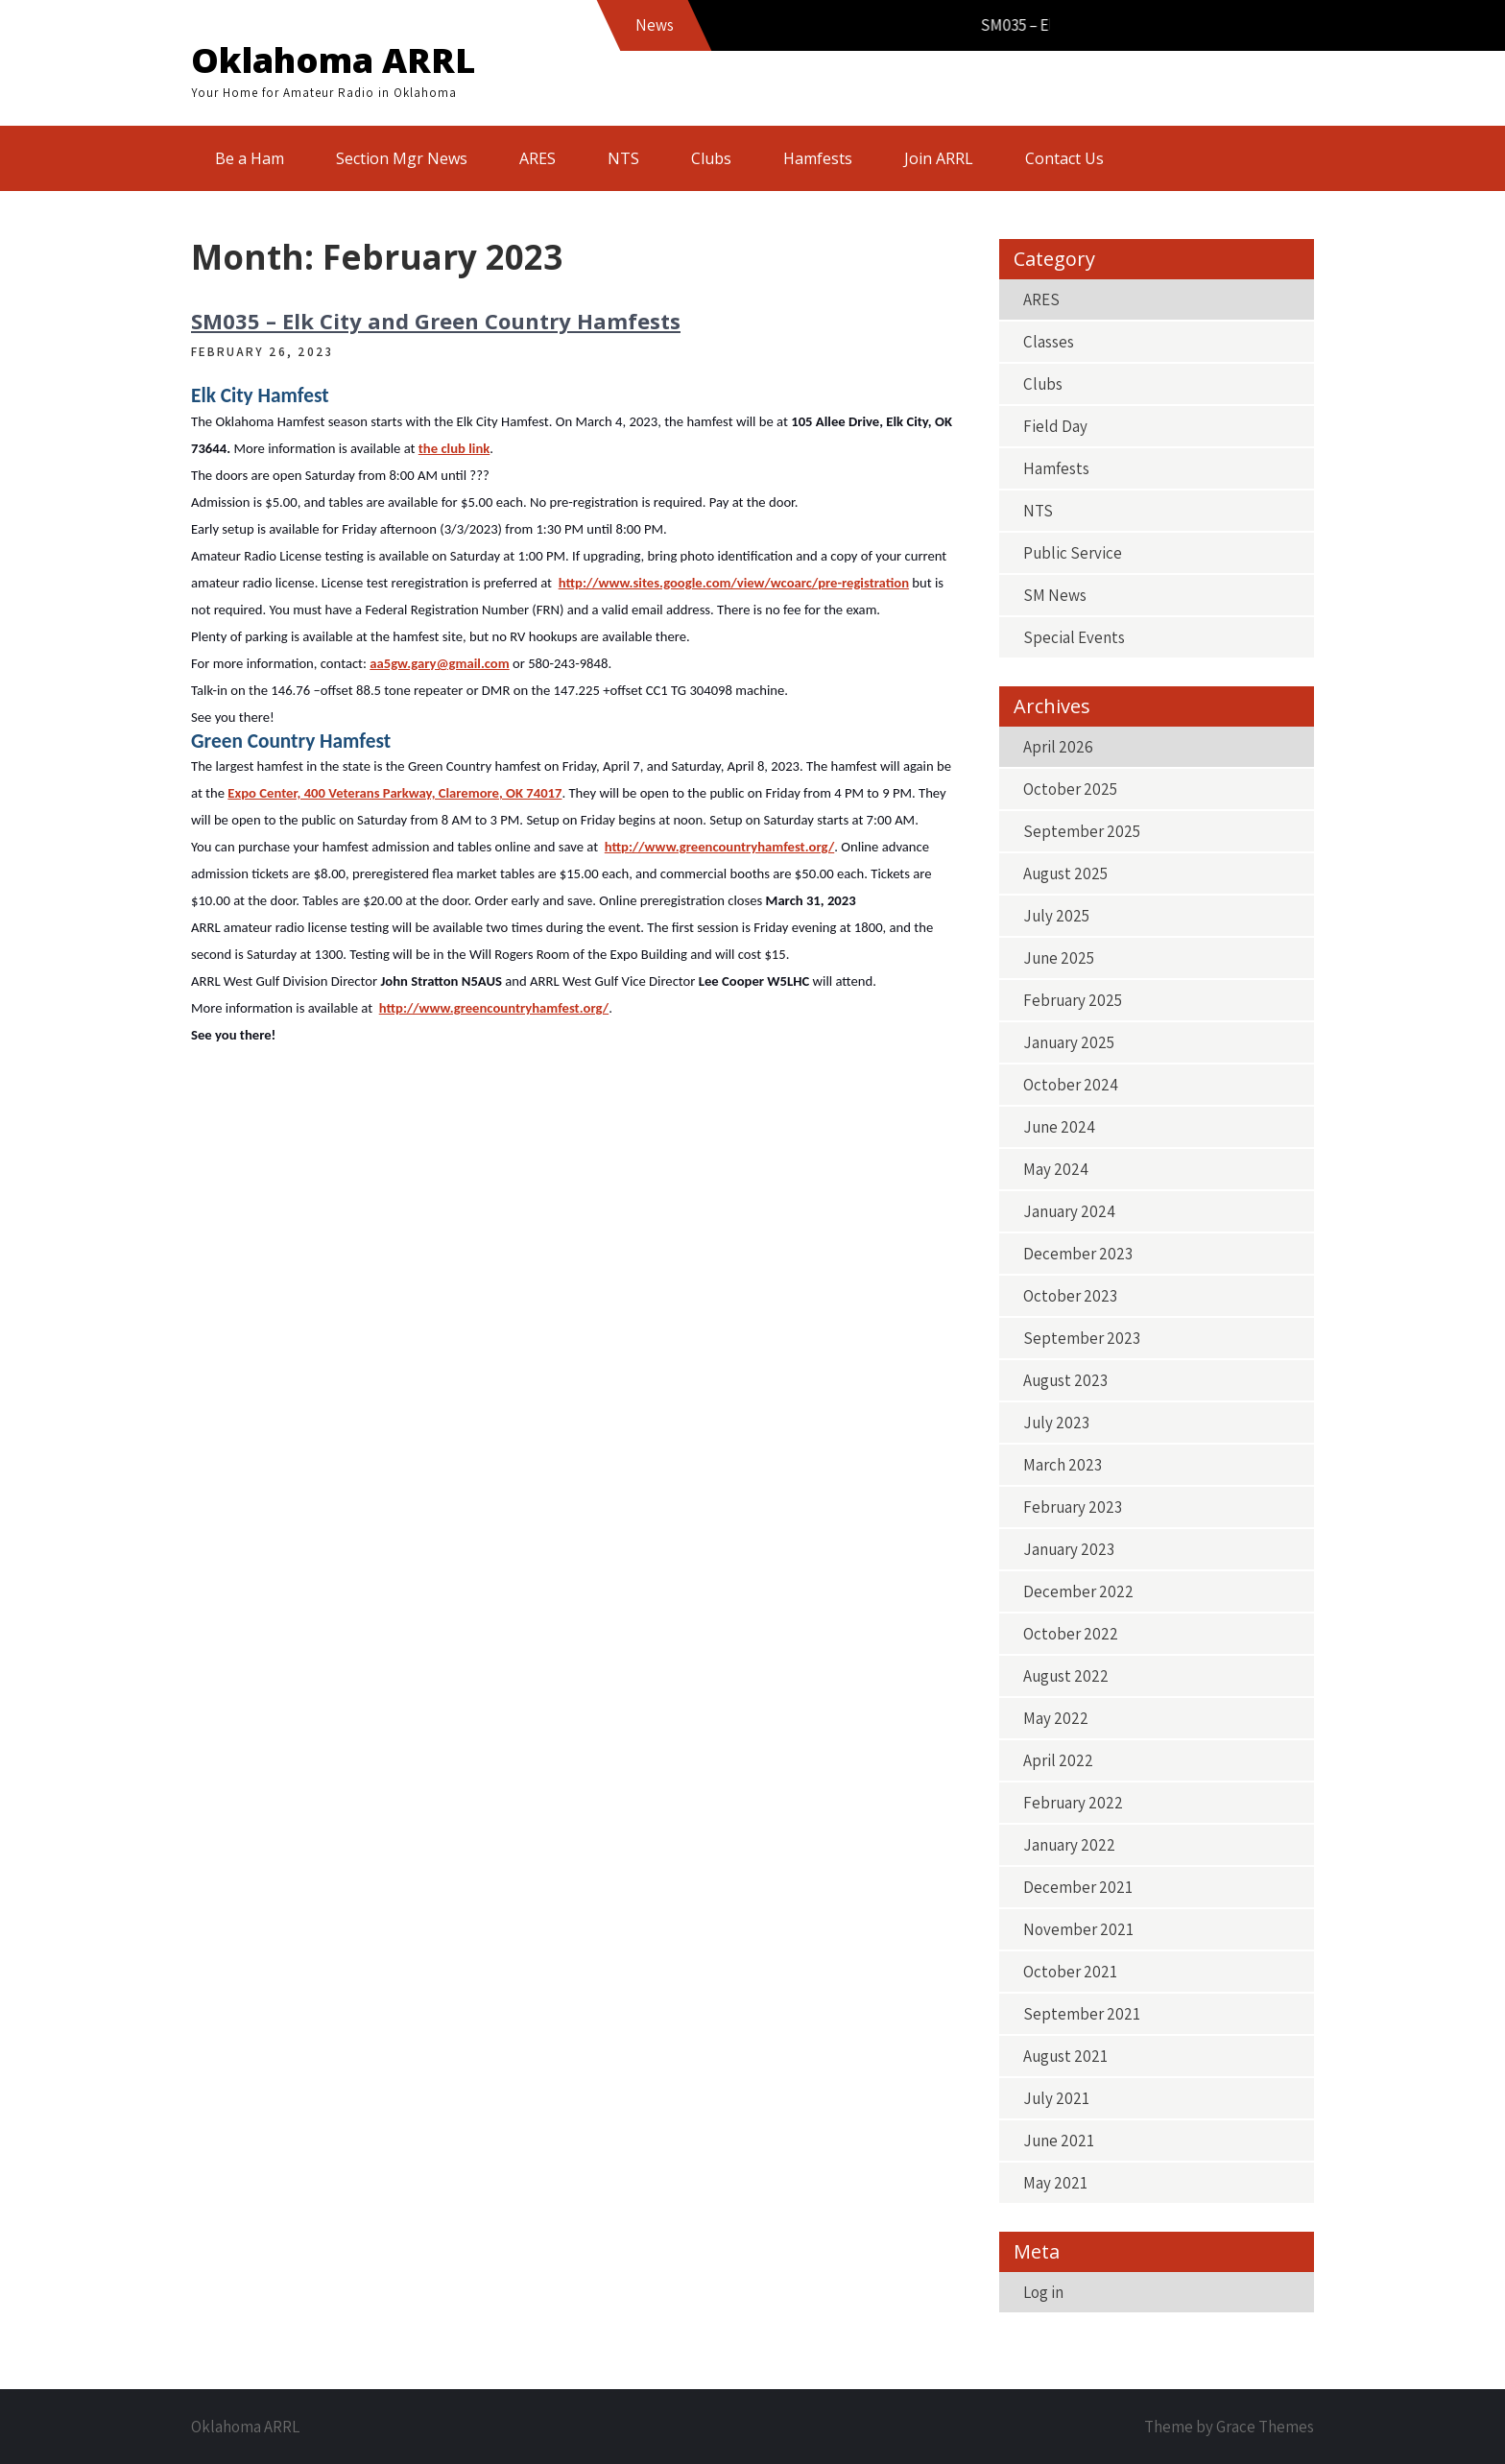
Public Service (1072, 552)
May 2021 (1055, 2182)
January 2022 (1069, 1844)
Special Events (1074, 637)
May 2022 (1055, 1718)
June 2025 (1058, 958)
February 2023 (1072, 1507)
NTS (623, 158)
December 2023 (1078, 1253)
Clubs (711, 158)
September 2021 (1081, 2013)
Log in (1043, 2292)
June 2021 (1058, 2140)
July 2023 (1056, 1422)
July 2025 (1056, 915)
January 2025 (1068, 1042)
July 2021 (1056, 2098)
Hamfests (817, 158)
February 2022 (1073, 1802)
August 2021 (1065, 2056)
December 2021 (1078, 1887)
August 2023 (1065, 1380)
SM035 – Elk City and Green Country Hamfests (436, 320)
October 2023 (1070, 1295)
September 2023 (1081, 1338)
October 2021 (1070, 1971)
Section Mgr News (401, 158)
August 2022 (1066, 1676)
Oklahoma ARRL (333, 60)
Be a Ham (249, 158)
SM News (1055, 595)
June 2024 (1059, 1126)
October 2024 (1070, 1084)
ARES (537, 158)
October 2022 (1070, 1633)
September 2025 (1081, 831)
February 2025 (1072, 1000)
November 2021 (1078, 1929)
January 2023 (1068, 1549)
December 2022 (1078, 1591)
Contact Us (1064, 158)
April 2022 (1058, 1760)
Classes (1048, 341)
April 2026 (1058, 746)
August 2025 (1065, 873)
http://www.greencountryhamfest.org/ (719, 846)
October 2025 (1070, 789)
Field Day (1055, 426)
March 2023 (1062, 1464)
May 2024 (1055, 1169)
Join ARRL (938, 158)
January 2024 (1069, 1211)
